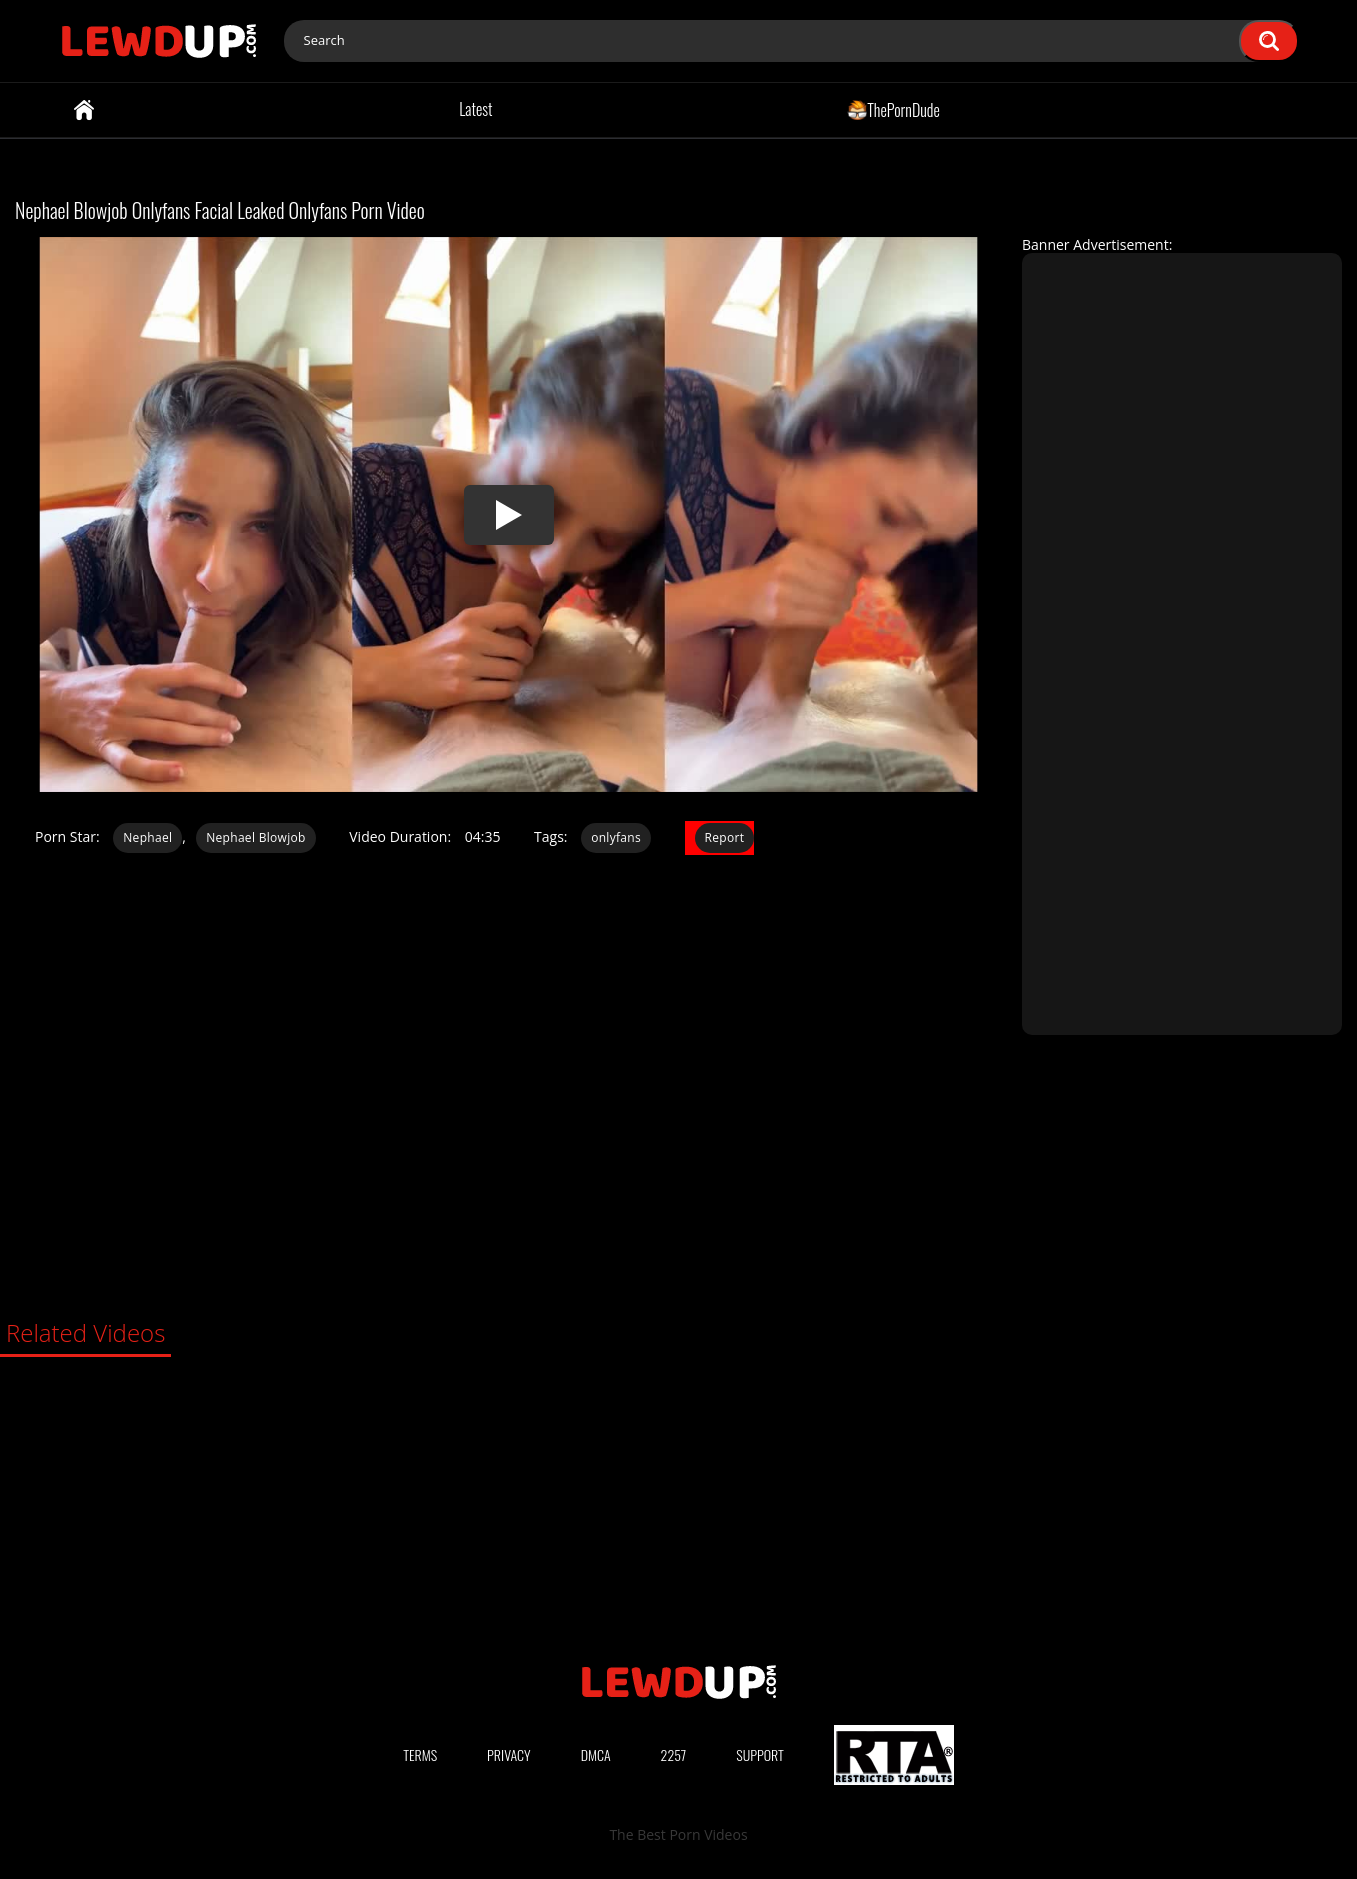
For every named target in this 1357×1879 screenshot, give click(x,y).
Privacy (509, 1754)
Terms (420, 1754)
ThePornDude (893, 109)
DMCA (596, 1754)
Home (84, 110)
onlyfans (616, 837)
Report (725, 837)
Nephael (147, 837)
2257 (674, 1754)
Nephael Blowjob (255, 837)
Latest (475, 109)
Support (760, 1754)
